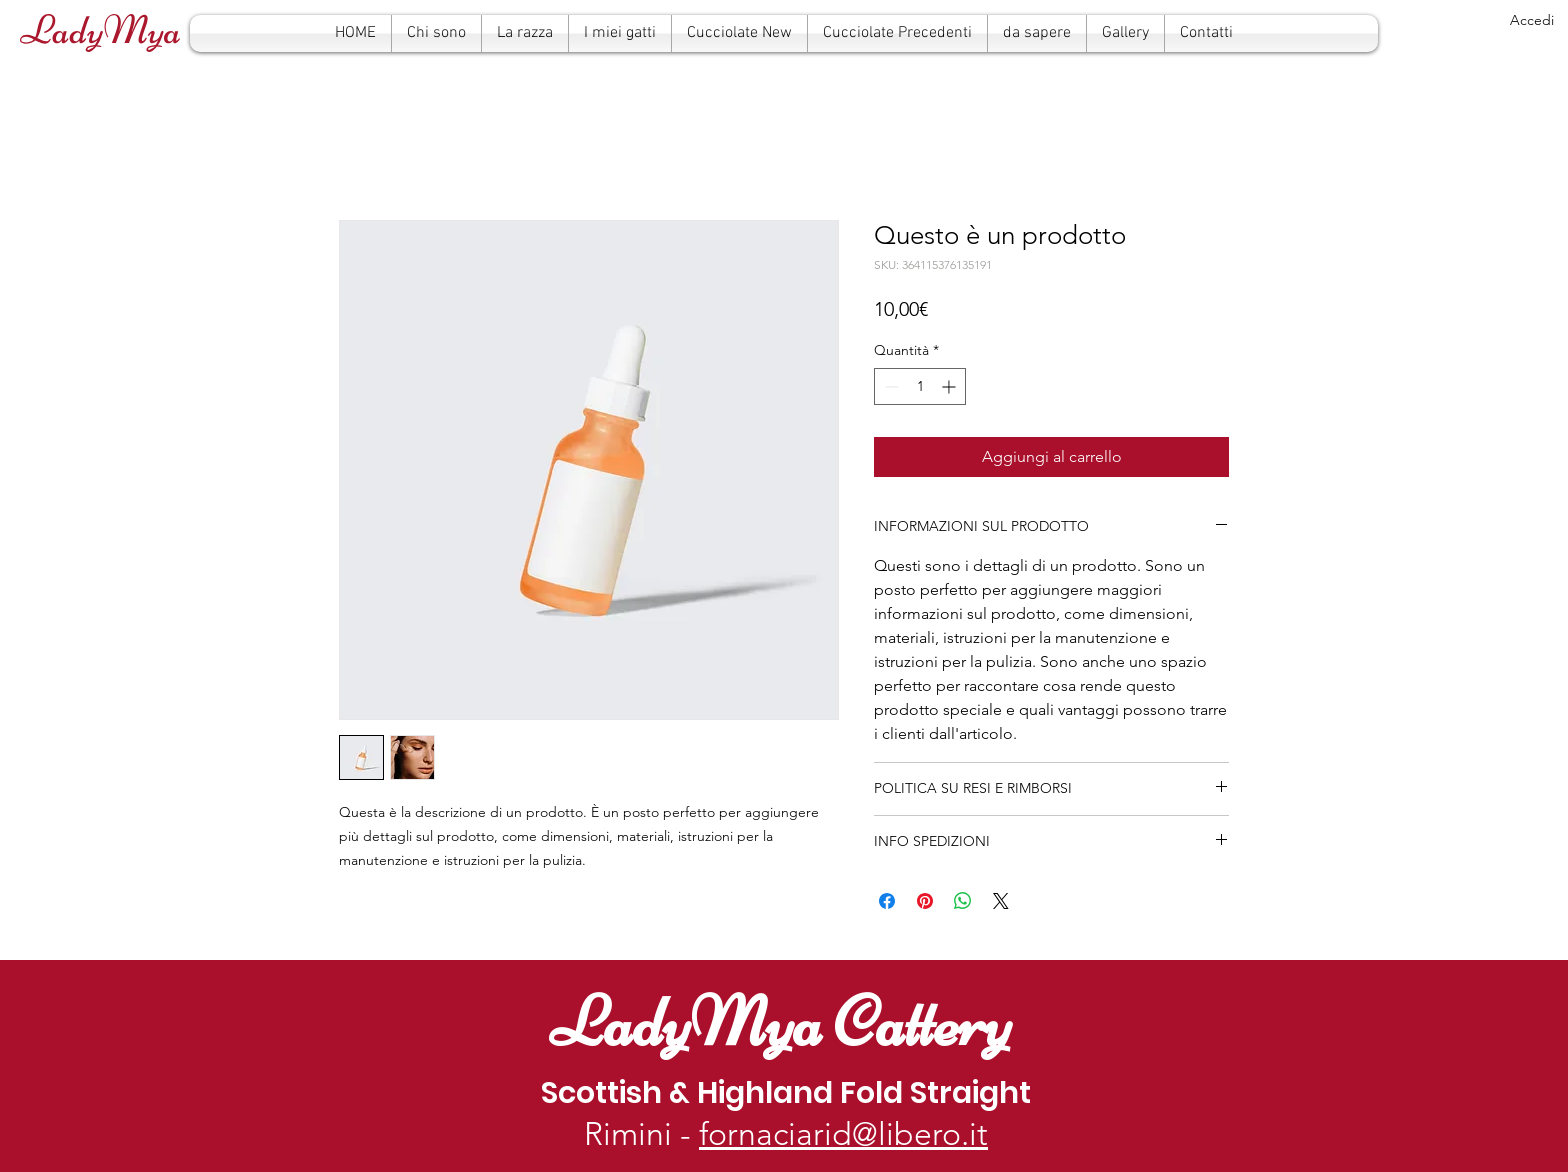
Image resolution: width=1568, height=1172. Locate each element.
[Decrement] (889, 386)
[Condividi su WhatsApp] (963, 901)
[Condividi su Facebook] (887, 901)
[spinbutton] (920, 386)
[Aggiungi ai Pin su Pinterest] (925, 901)
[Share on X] (1001, 901)
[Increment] (950, 386)
